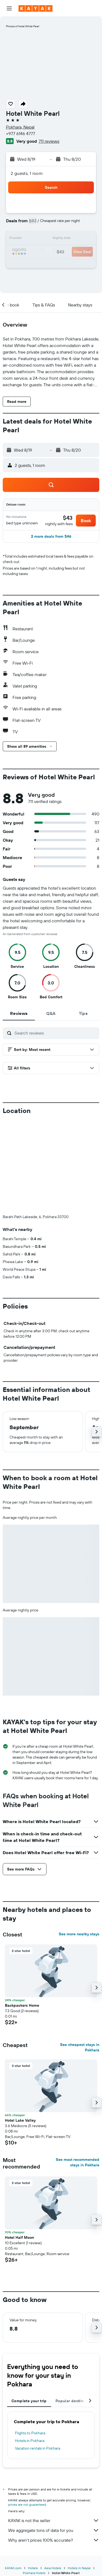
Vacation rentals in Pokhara (37, 2448)
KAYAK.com (13, 2568)
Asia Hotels (52, 2568)
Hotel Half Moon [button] (19, 2237)
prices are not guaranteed (27, 2504)
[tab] (19, 1013)
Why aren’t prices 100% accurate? (53, 2540)
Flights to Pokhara (30, 2433)
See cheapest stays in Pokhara (79, 2047)
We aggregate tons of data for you (53, 2530)
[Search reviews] (55, 1033)
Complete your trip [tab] (29, 2400)
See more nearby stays (79, 1934)
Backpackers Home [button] (22, 2005)
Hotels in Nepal (79, 2568)
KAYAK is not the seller (53, 2520)
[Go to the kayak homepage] (35, 8)
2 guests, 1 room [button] (27, 173)
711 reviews (49, 141)
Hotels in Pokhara (29, 2440)
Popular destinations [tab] (75, 2400)
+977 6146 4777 (20, 133)
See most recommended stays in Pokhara (77, 2162)
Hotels (33, 2568)
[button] (9, 8)
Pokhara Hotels (34, 2573)
